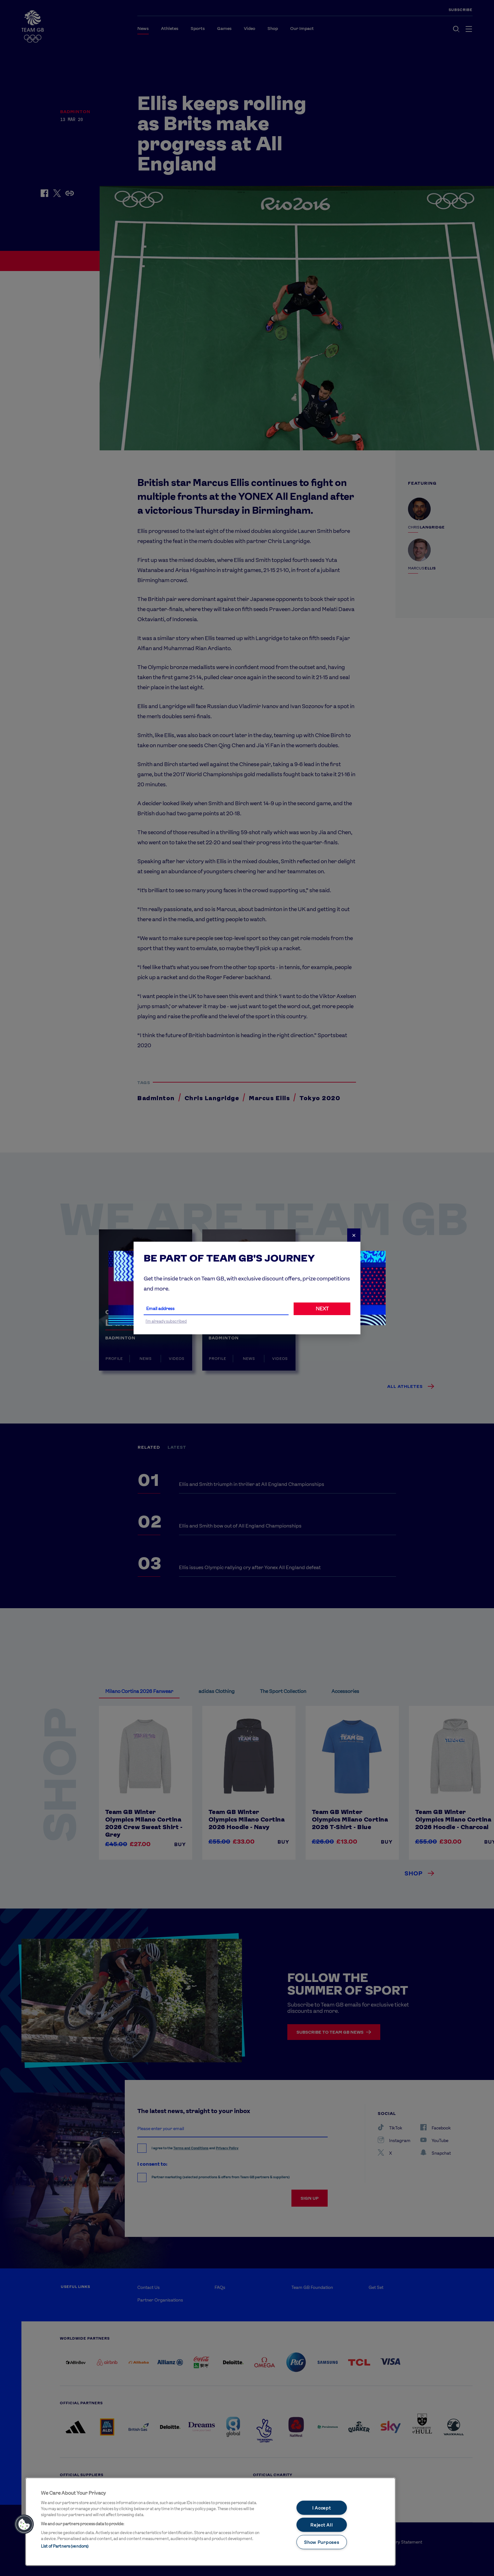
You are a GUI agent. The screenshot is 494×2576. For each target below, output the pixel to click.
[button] (24, 2524)
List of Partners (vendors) (65, 2546)
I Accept (321, 2507)
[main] (210, 2521)
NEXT (322, 1309)
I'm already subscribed (166, 1321)
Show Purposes (321, 2542)
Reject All (321, 2524)
